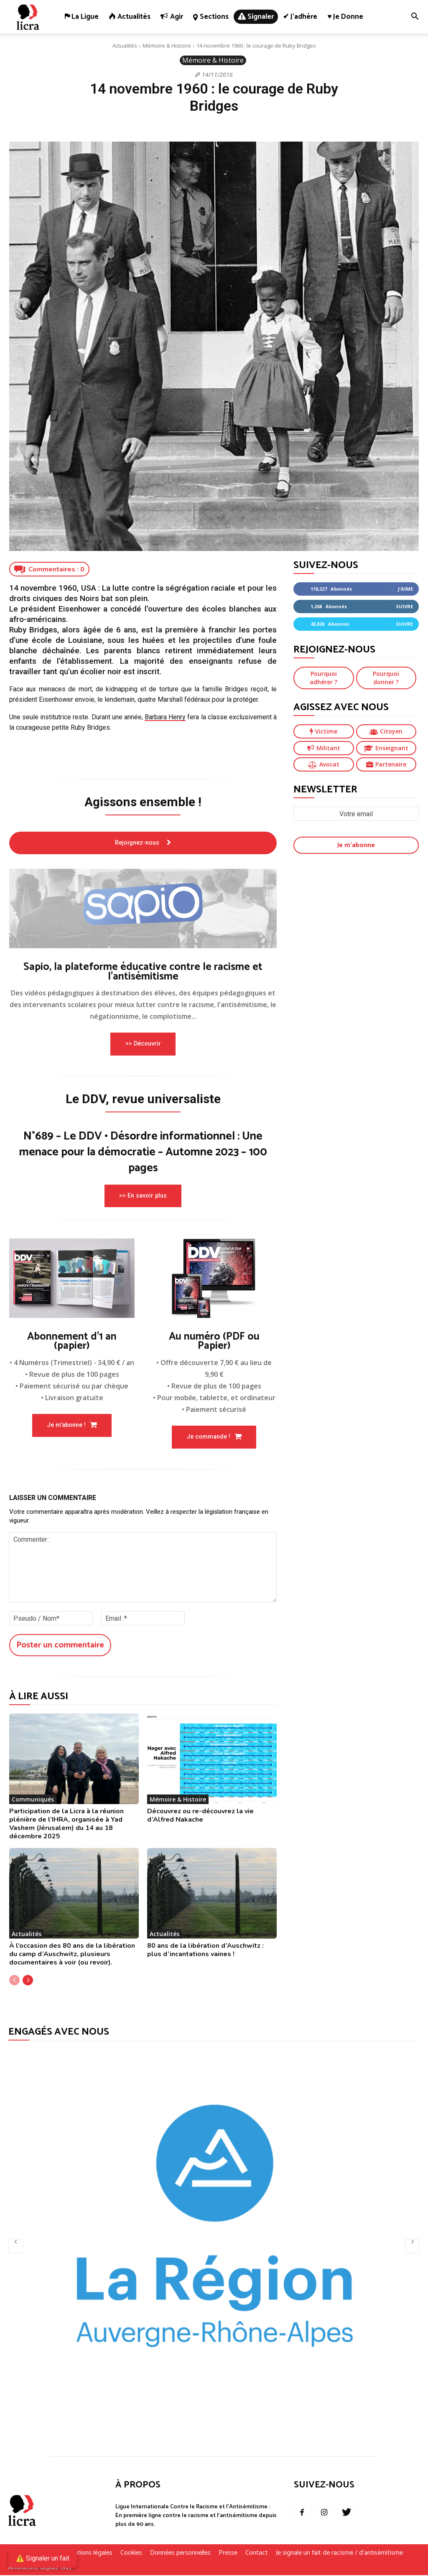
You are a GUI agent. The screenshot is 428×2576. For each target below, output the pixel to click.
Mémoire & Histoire (167, 45)
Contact (256, 2554)
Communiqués (33, 1800)
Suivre (404, 606)
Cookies (131, 2554)
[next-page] (28, 1981)
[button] (415, 17)
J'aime (405, 589)
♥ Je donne (345, 17)
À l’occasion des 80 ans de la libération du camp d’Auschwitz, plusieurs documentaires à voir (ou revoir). (72, 1955)
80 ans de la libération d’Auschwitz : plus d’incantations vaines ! (205, 1950)
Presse (228, 2554)
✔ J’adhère (300, 17)
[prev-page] (14, 1981)
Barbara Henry (165, 717)
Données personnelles (180, 2554)
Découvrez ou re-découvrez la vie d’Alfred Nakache (200, 1816)
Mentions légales (89, 2554)
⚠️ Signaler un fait (42, 2558)
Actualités (124, 45)
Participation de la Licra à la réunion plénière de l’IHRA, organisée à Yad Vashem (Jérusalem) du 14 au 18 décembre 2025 (66, 1824)
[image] (143, 909)
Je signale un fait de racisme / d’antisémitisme (339, 2554)
